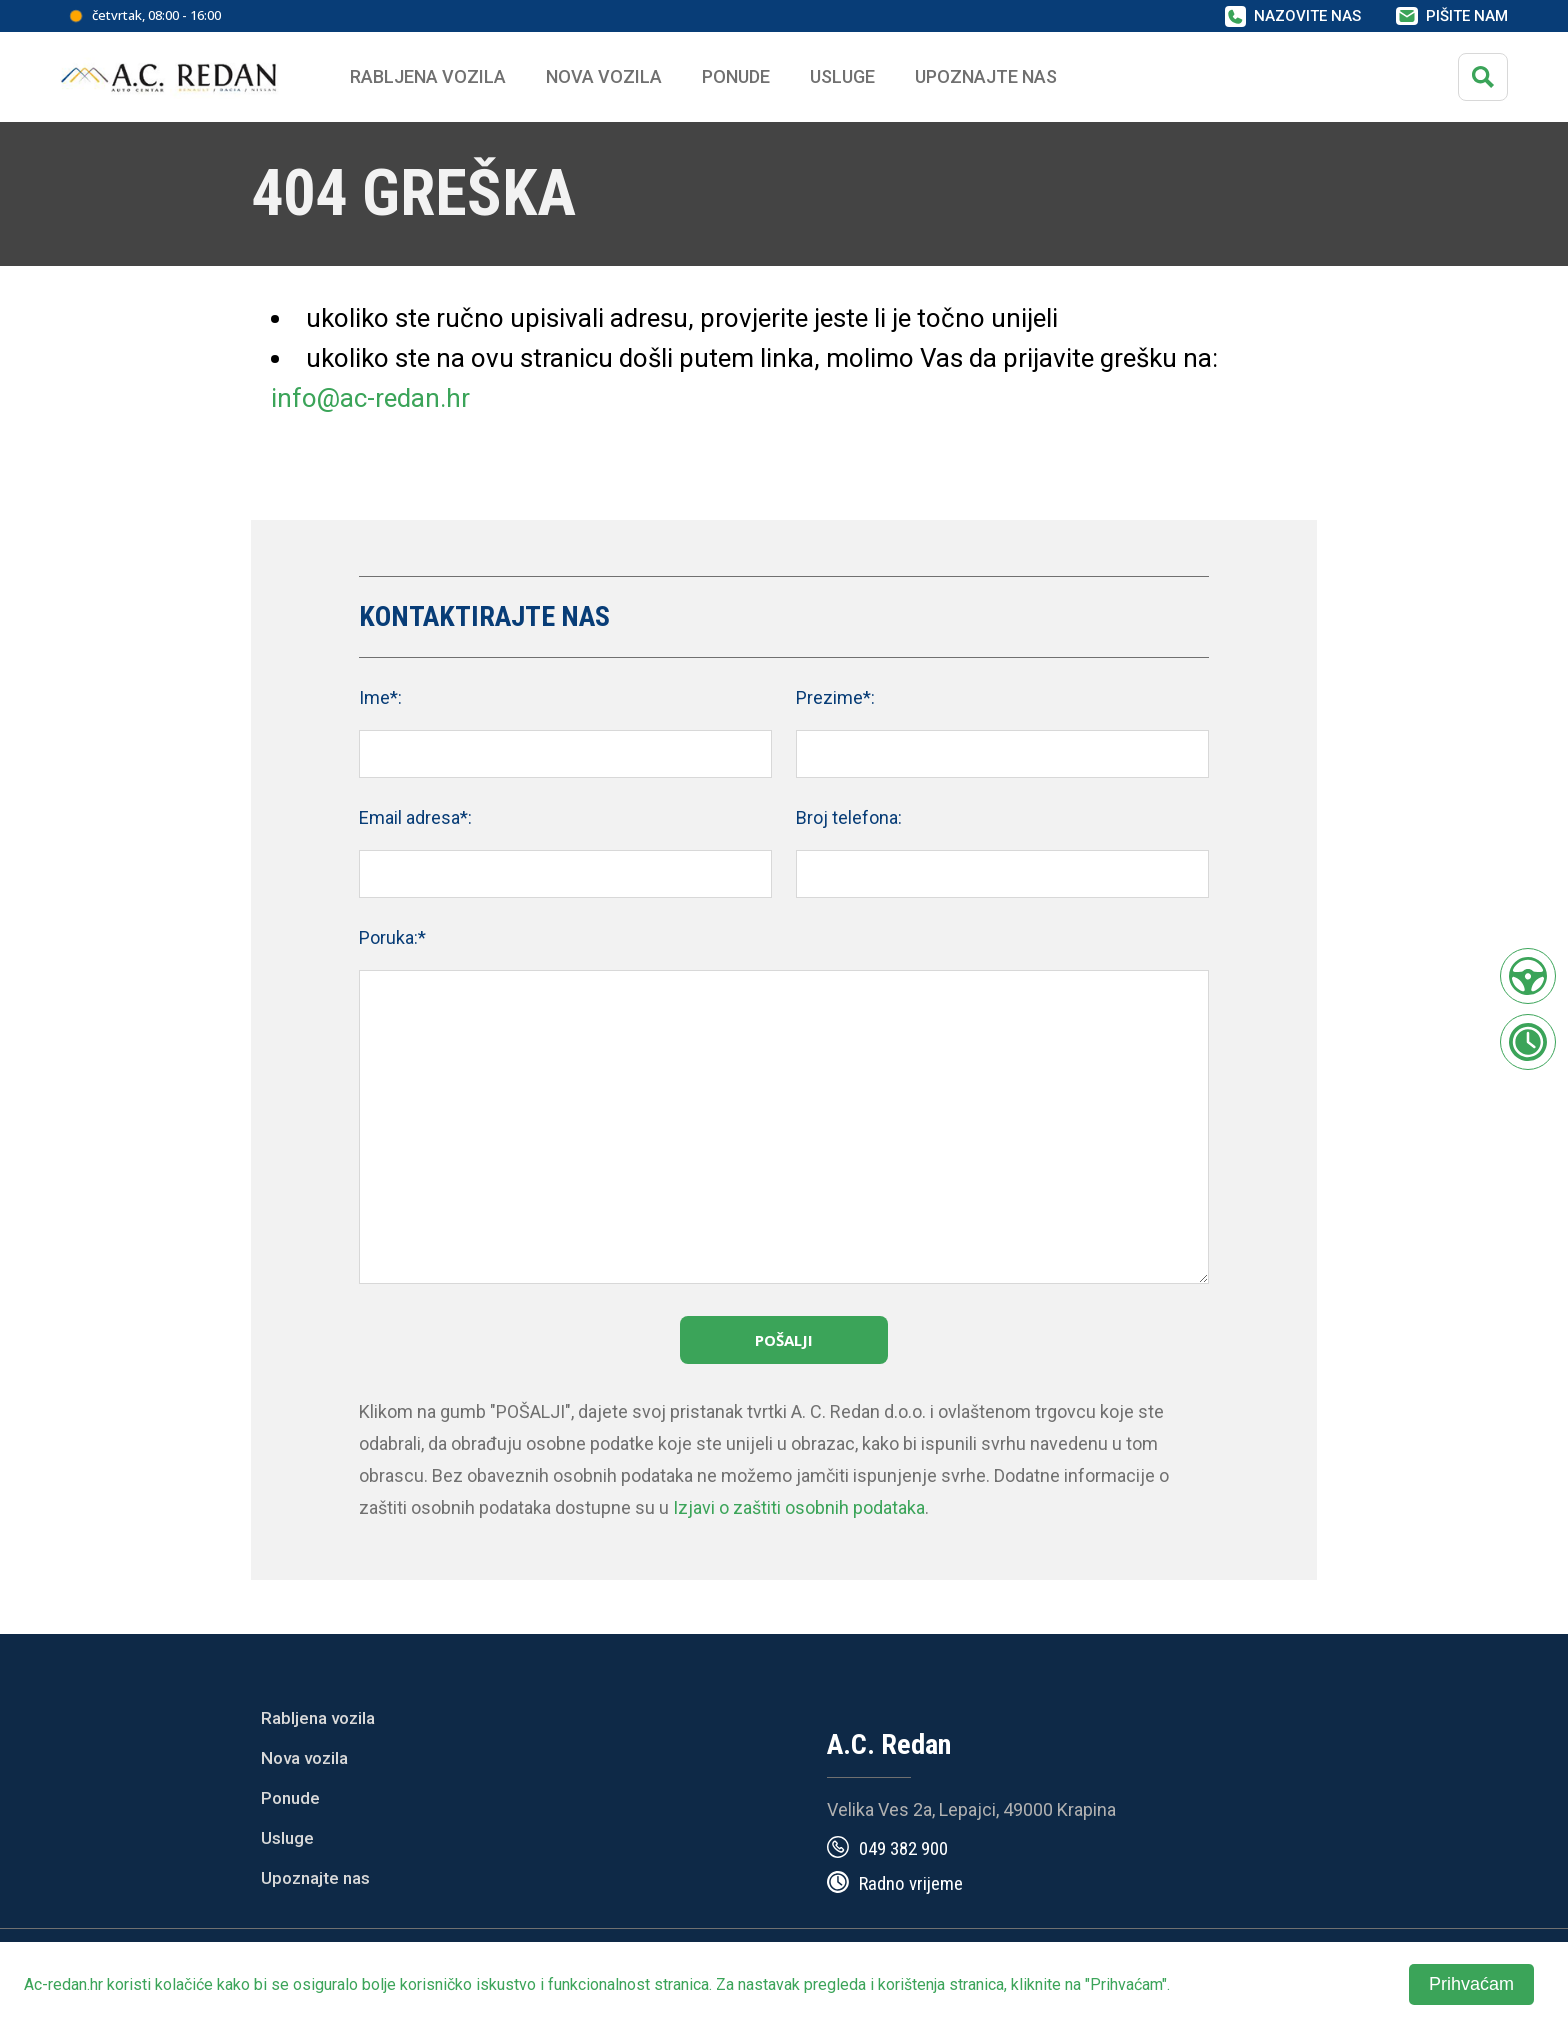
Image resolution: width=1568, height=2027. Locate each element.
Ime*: (380, 697)
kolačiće (184, 1984)
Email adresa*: (415, 817)
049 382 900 (903, 1848)
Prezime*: (835, 697)
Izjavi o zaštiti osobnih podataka (799, 1507)
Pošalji (784, 1340)
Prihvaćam (1471, 1984)
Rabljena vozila (318, 1718)
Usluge (842, 76)
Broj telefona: (849, 817)
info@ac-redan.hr (370, 398)
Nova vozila (604, 76)
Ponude (290, 1798)
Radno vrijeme (911, 1883)
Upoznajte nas (315, 1878)
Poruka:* (392, 937)
